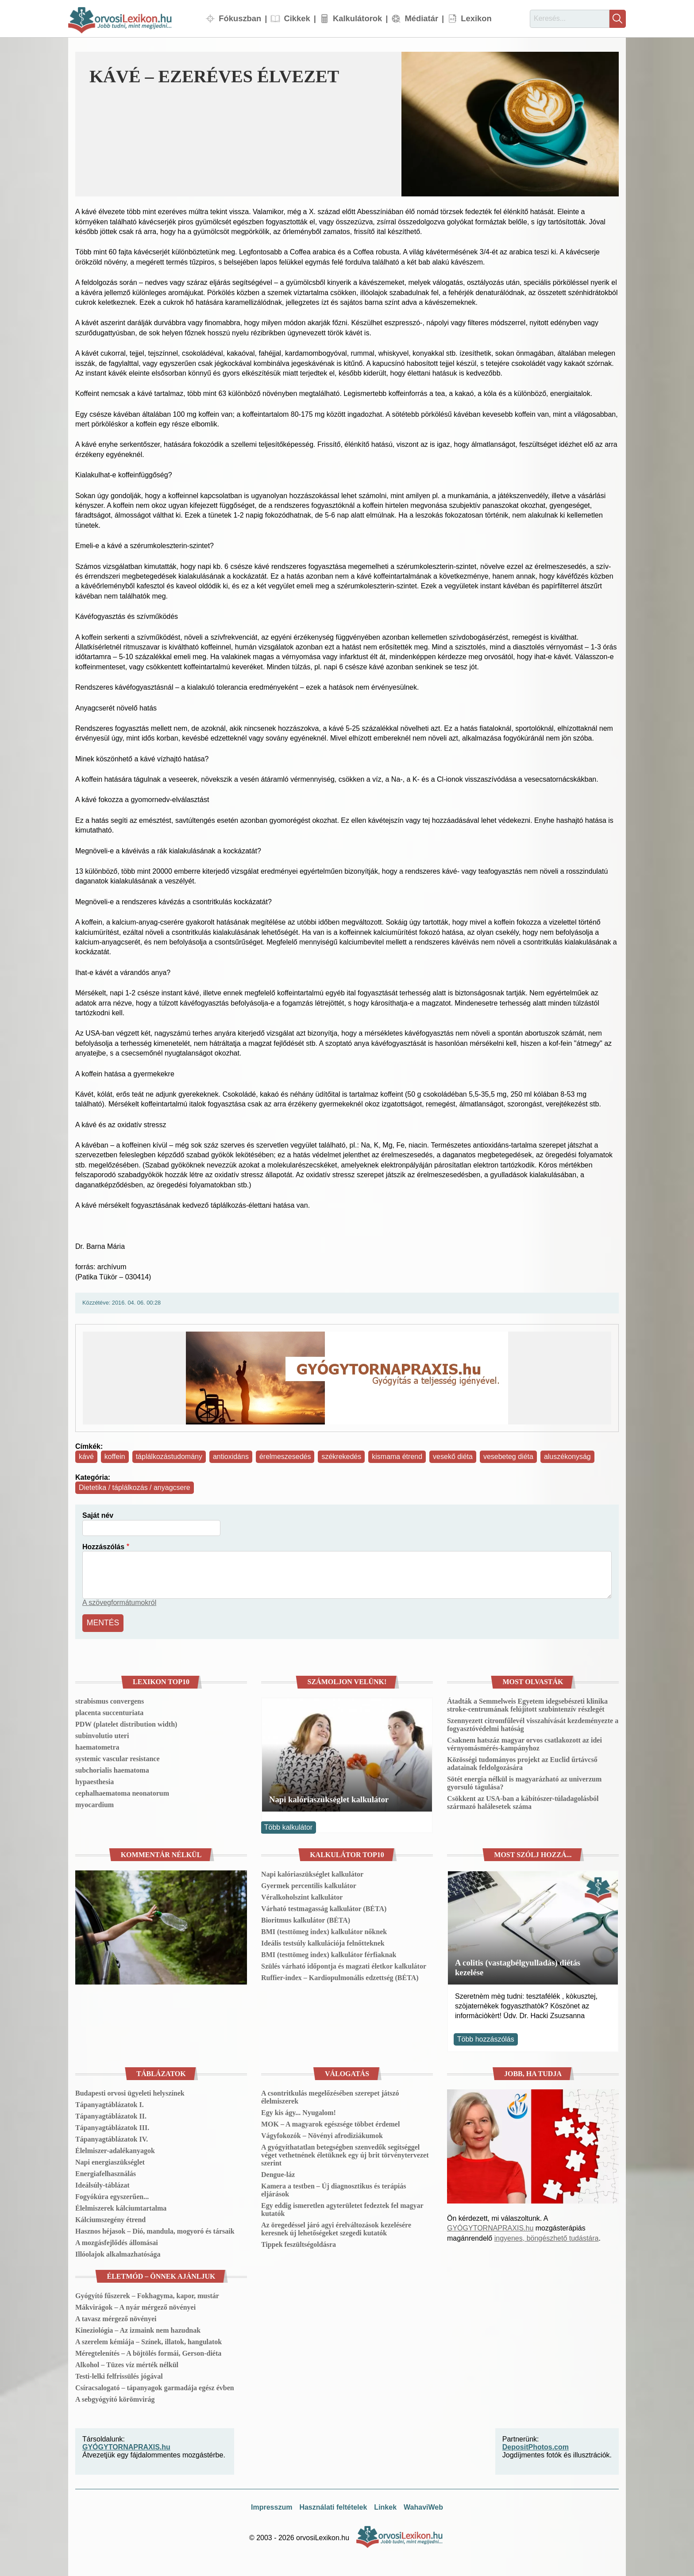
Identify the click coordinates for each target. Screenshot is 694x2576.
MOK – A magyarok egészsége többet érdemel (330, 2122)
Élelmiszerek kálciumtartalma (120, 2206)
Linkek (385, 2505)
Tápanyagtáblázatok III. (112, 2125)
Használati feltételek (333, 2505)
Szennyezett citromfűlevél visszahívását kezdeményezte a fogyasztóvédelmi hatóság (532, 1723)
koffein (114, 1456)
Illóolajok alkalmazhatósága (117, 2252)
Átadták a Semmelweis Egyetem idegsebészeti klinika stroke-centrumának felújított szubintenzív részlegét (527, 1703)
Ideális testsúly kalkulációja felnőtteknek (323, 1941)
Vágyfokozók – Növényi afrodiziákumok (322, 2133)
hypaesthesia (94, 1780)
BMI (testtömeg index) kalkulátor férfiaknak (328, 1952)
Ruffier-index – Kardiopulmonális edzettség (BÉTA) (340, 1975)
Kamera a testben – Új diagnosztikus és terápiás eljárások (333, 2188)
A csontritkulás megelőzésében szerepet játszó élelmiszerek (330, 2095)
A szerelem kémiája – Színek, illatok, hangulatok (148, 2339)
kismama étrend (397, 1456)
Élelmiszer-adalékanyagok (115, 2148)
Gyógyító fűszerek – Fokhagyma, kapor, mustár (147, 2293)
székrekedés (341, 1456)
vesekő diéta (453, 1456)
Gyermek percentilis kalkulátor (308, 1883)
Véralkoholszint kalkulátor (302, 1895)
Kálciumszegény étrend (110, 2217)
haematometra (97, 1745)
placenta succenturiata (109, 1711)
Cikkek (297, 18)
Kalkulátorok (357, 18)
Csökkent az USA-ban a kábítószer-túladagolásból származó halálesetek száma (523, 1800)
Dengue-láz (278, 2172)
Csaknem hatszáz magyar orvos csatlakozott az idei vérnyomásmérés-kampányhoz (524, 1742)
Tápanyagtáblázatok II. (111, 2114)
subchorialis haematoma (112, 1768)
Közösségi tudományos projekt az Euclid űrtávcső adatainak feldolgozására (522, 1762)
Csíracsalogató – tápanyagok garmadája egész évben (154, 2385)
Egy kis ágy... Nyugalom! (298, 2110)
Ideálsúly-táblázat (102, 2183)
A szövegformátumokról (119, 1602)
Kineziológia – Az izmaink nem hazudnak (137, 2328)
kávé (86, 1456)
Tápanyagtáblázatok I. (109, 2102)
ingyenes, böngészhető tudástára (546, 2236)
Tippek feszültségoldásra (298, 2242)
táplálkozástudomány (169, 1456)
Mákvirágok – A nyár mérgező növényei (135, 2305)
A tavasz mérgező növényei (116, 2316)
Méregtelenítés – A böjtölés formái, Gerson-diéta (148, 2351)
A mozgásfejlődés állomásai (116, 2240)
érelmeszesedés (285, 1456)
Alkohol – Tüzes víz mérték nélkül (126, 2362)
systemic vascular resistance (117, 1757)
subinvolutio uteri (102, 1734)
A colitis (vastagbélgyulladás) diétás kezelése (517, 1965)
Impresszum (271, 2505)
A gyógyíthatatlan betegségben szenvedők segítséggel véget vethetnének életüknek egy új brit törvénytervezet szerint (345, 2153)
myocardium (94, 1803)
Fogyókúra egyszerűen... (112, 2194)
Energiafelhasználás (105, 2171)
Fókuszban (240, 18)
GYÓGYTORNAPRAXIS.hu (490, 2226)
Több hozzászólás (485, 2037)
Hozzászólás (103, 1547)
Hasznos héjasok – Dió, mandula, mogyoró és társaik (155, 2229)
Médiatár (421, 18)
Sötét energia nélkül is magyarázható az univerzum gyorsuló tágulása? (524, 1781)
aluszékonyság (567, 1456)
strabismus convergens (109, 1699)
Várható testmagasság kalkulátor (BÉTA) (323, 1906)
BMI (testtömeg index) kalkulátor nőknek (324, 1929)
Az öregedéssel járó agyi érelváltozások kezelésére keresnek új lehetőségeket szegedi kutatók (336, 2226)
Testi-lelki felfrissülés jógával (119, 2374)
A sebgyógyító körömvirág (115, 2397)
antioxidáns (231, 1456)
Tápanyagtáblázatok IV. (111, 2137)
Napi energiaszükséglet (110, 2160)
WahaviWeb (423, 2505)
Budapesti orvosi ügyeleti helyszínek (130, 2091)
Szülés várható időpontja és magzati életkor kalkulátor (343, 1964)
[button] (510, 124)
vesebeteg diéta (508, 1456)
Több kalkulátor (288, 1825)
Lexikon (476, 18)
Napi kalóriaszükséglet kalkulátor (329, 1797)
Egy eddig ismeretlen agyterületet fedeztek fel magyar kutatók (342, 2207)
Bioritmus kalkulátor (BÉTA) (305, 1918)
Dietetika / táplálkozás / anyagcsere (134, 1487)
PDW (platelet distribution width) (126, 1722)
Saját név (97, 1515)
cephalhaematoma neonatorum (122, 1791)
